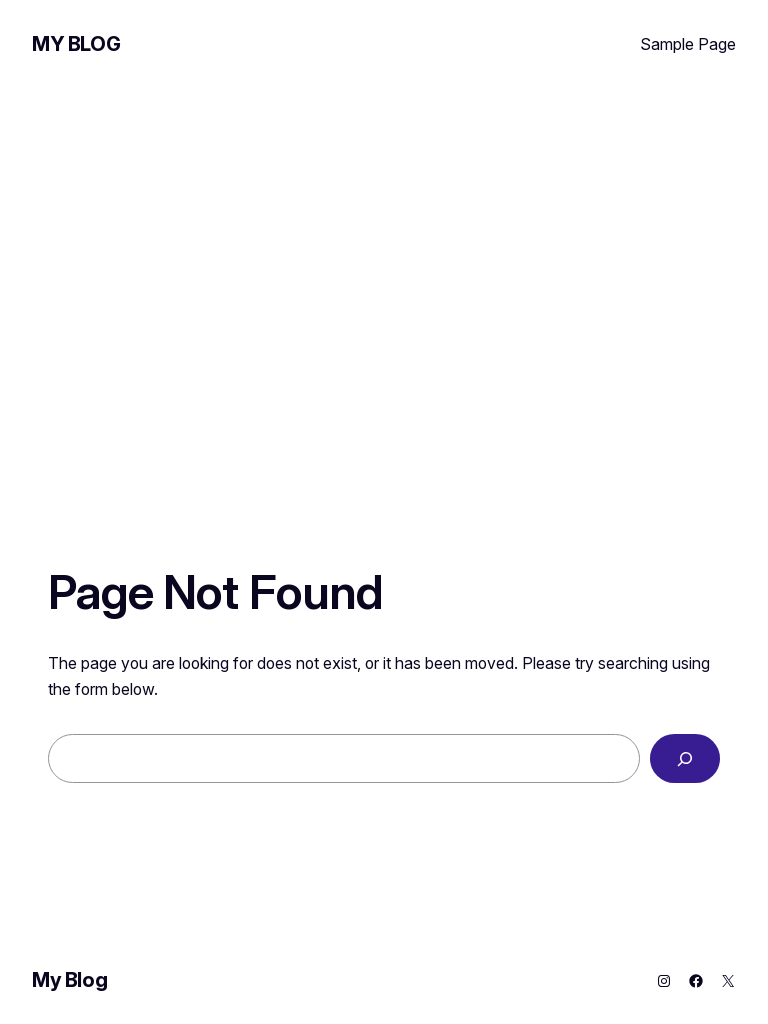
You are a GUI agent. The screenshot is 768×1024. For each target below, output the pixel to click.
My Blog (76, 44)
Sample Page (688, 44)
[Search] (685, 758)
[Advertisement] (384, 262)
